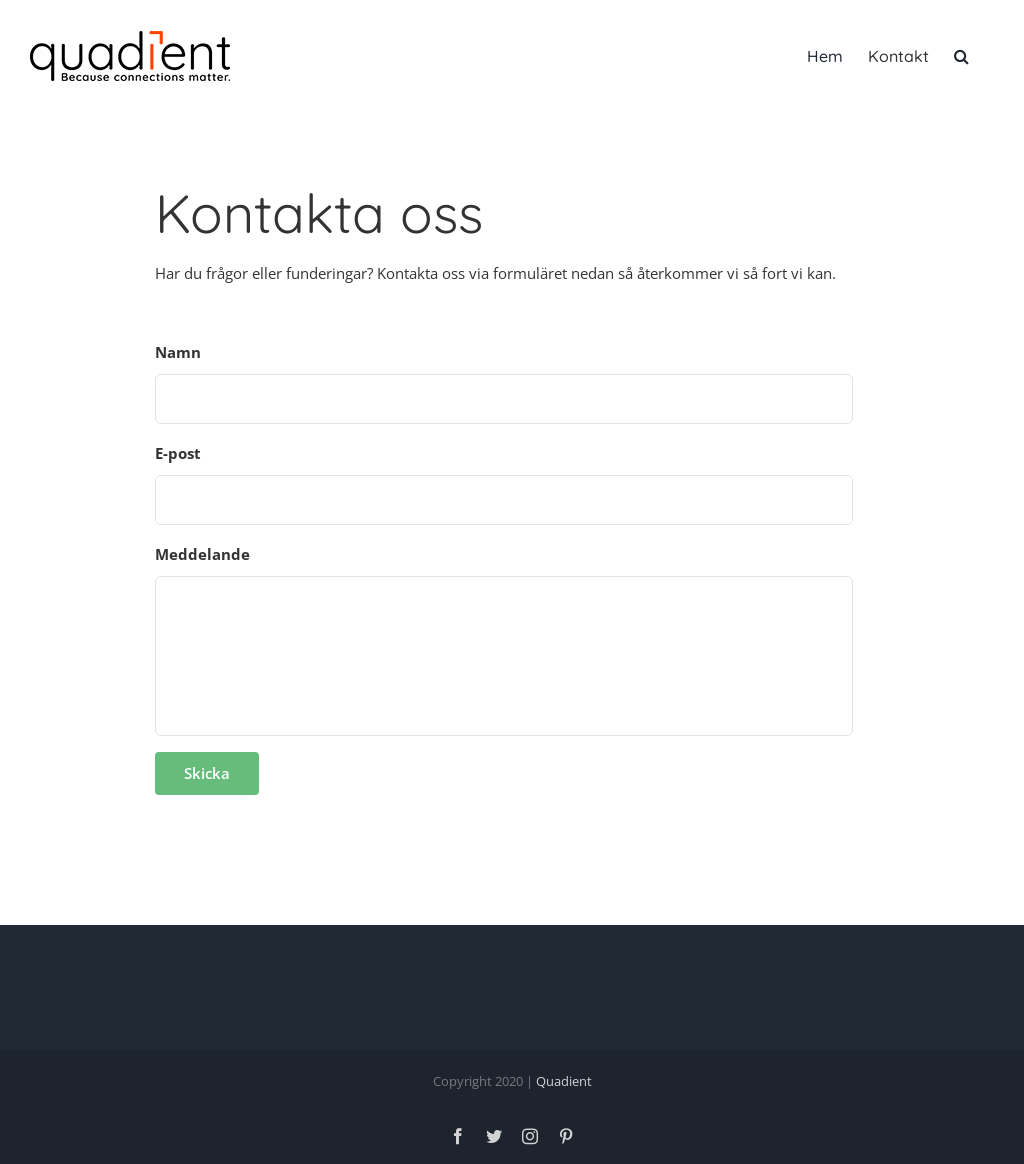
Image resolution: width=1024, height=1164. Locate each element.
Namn (178, 352)
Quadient (564, 1081)
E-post (178, 453)
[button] (961, 56)
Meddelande (202, 554)
